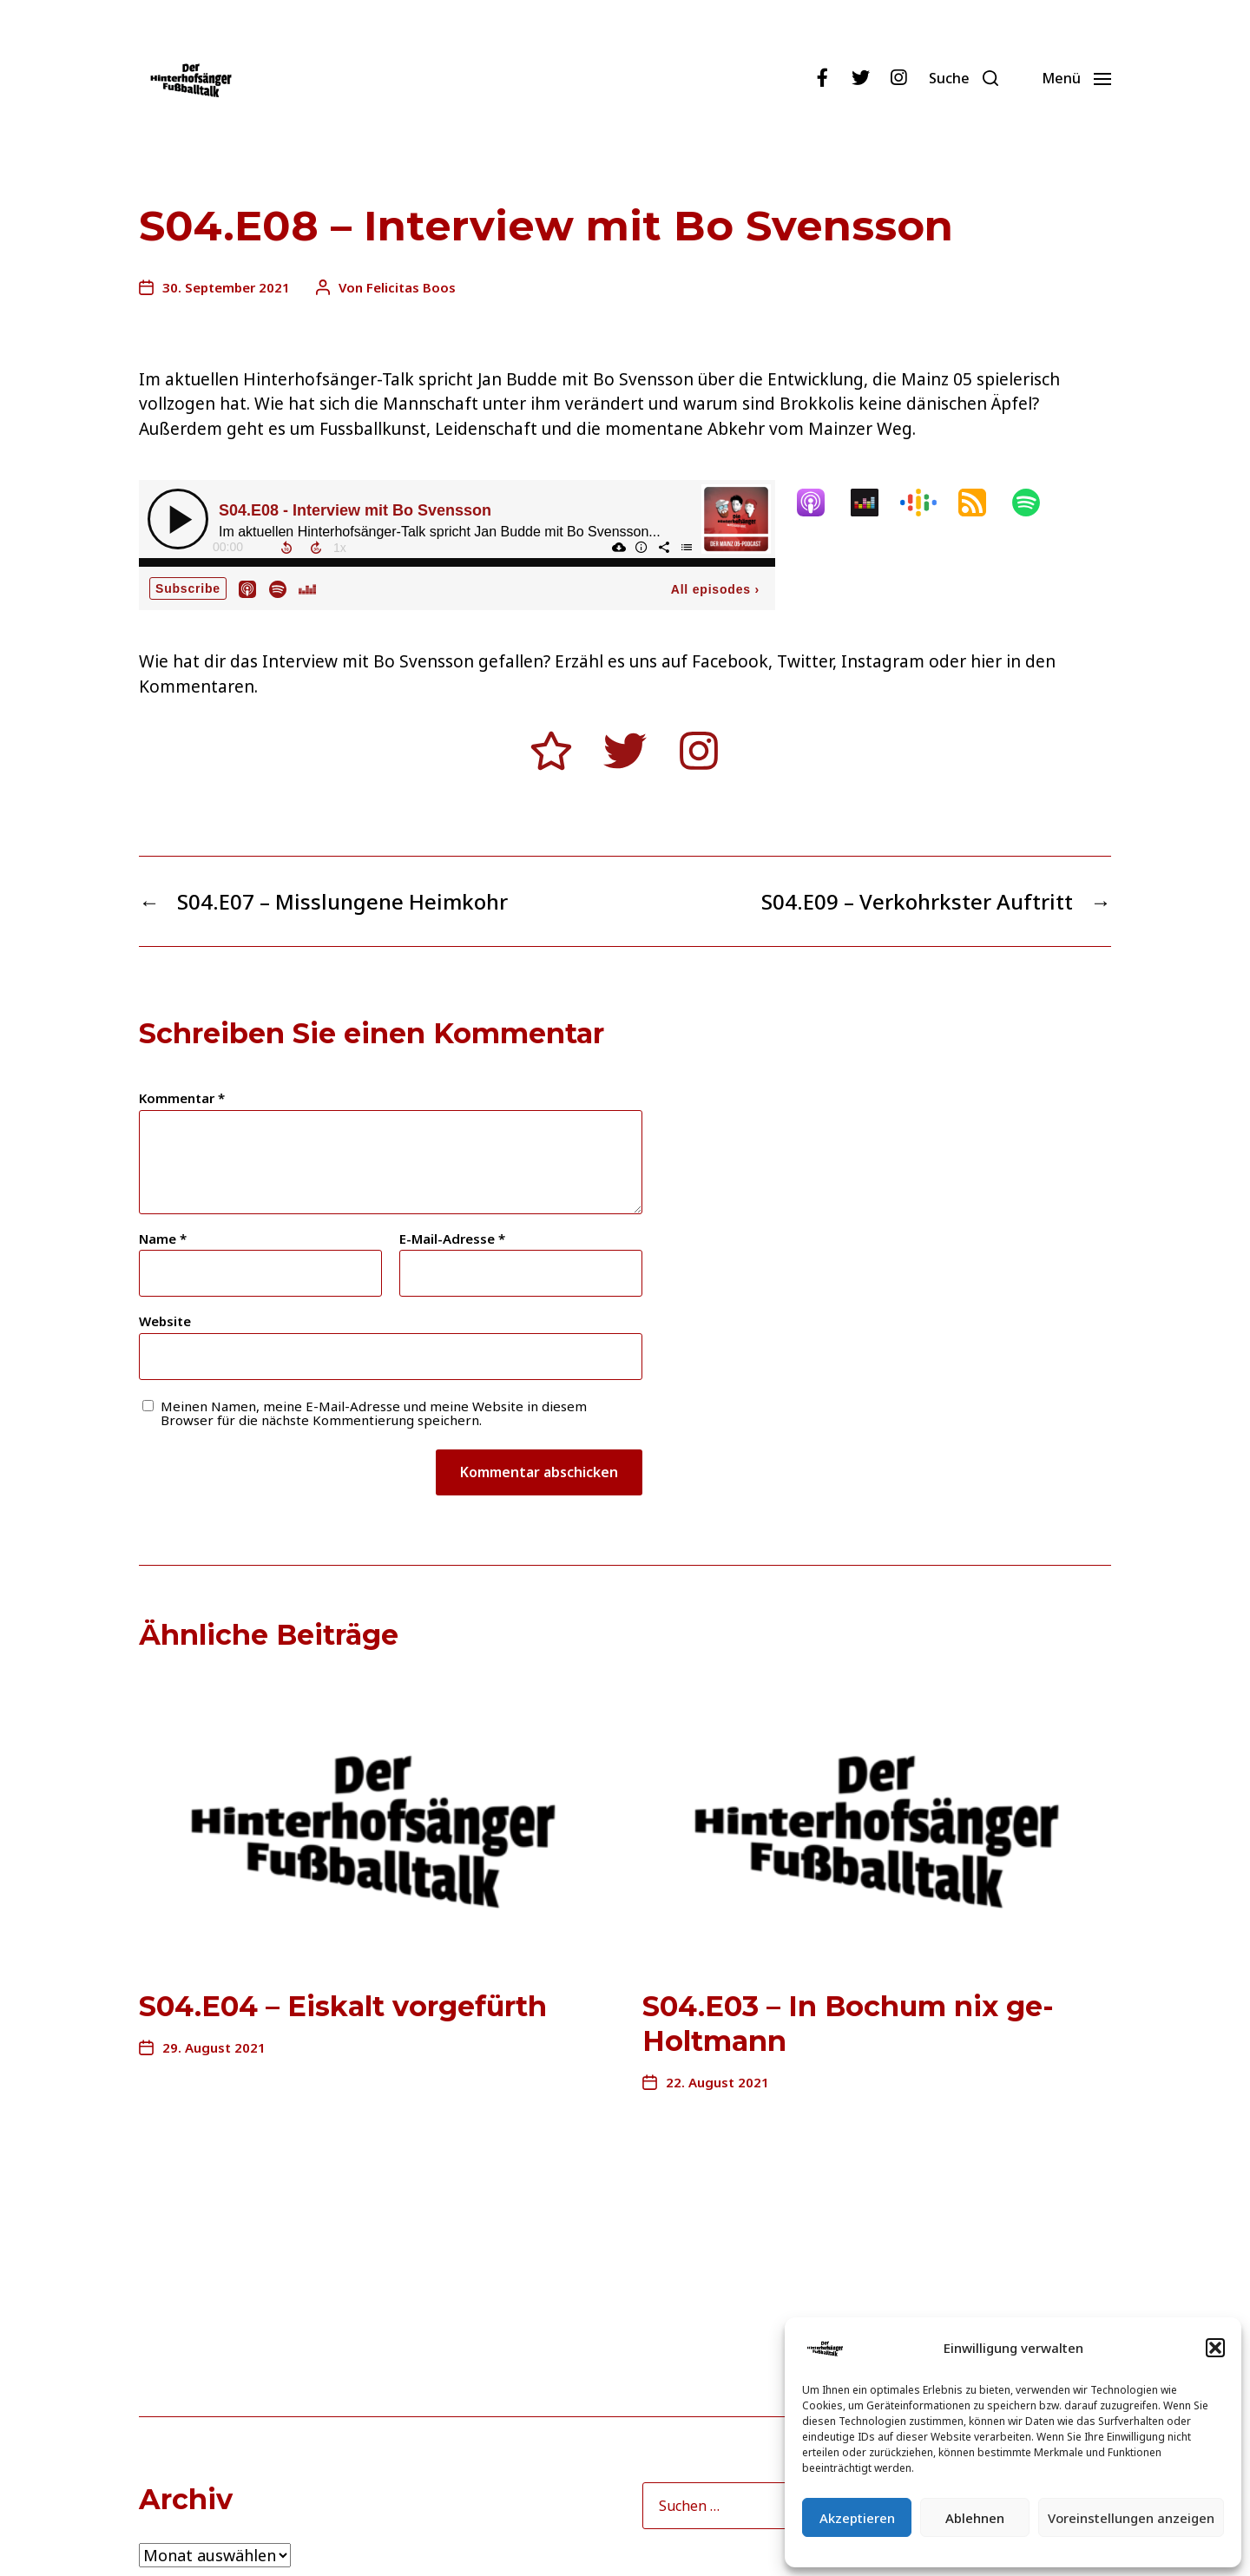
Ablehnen (974, 2518)
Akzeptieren (857, 2518)
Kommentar (182, 1098)
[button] (1215, 2347)
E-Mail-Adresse (452, 1239)
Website (165, 1320)
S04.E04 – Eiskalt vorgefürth (343, 2006)
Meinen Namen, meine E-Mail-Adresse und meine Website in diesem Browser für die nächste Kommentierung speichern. (374, 1413)
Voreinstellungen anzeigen (1131, 2518)
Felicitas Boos (411, 287)
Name (163, 1239)
